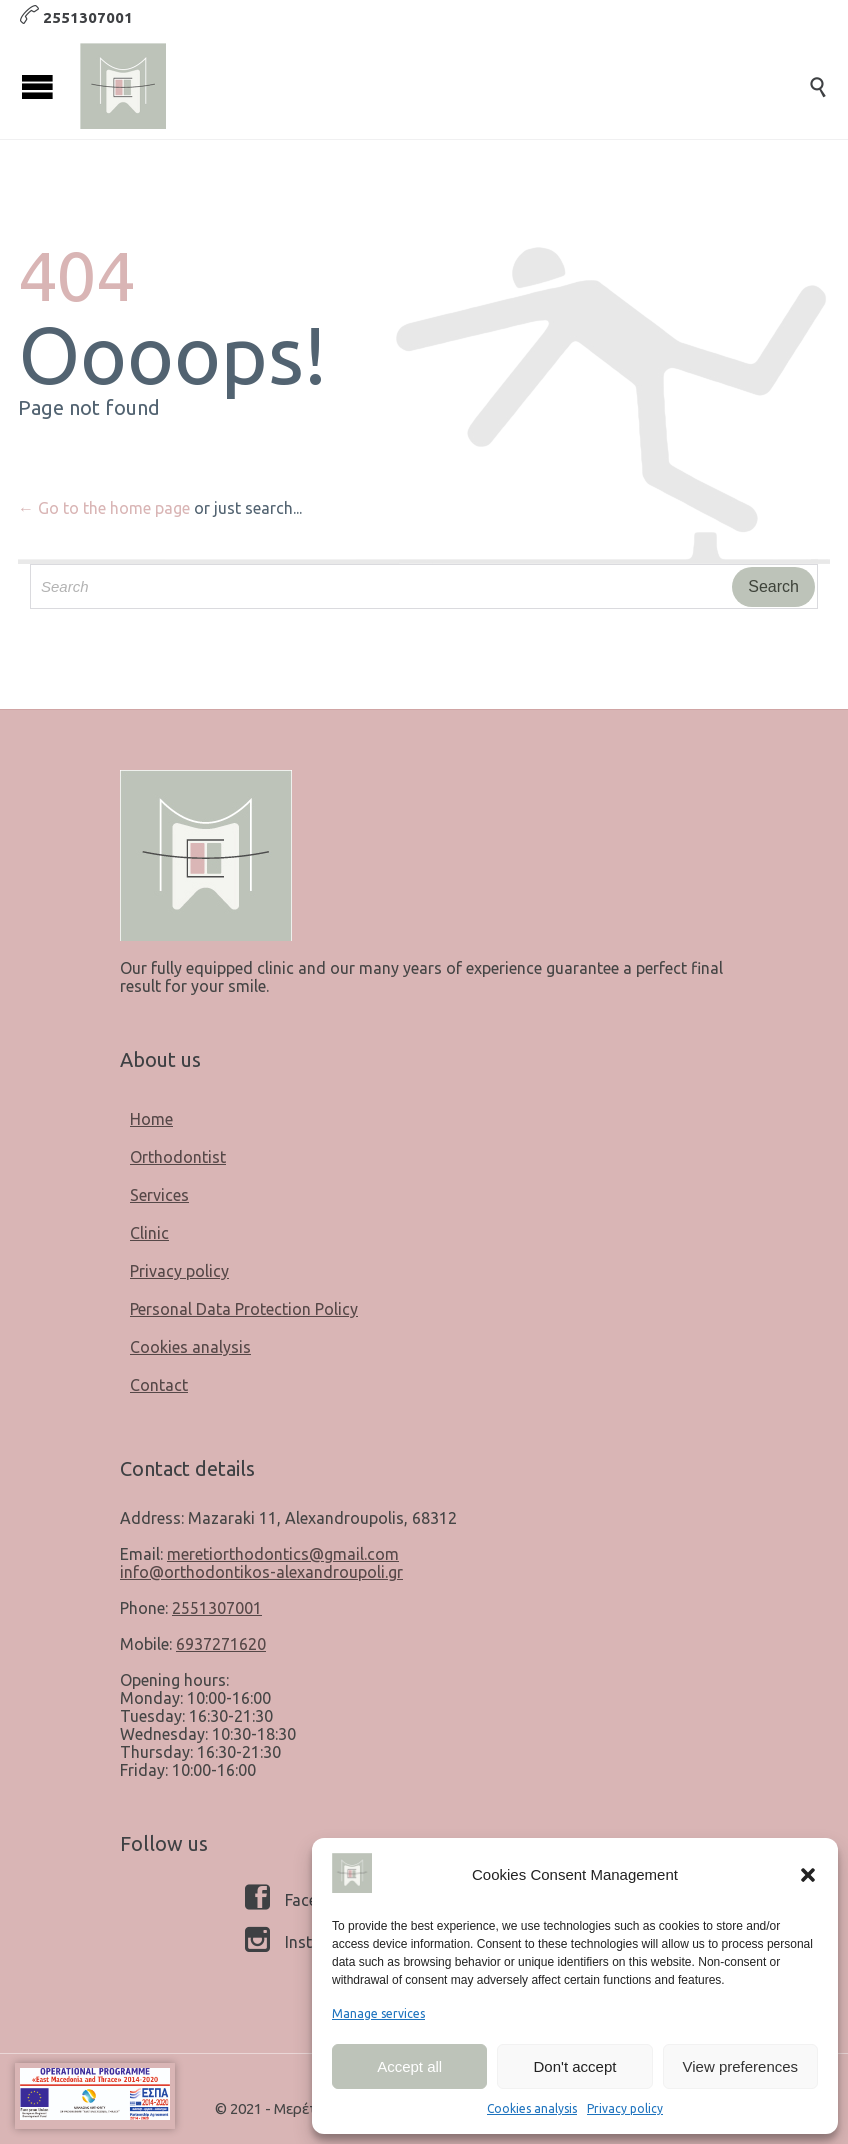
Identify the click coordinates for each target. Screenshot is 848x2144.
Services (159, 1195)
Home (151, 1119)
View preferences (741, 2066)
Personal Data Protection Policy (244, 1309)
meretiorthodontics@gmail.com (283, 1554)
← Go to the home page (104, 508)
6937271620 (221, 1644)
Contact (159, 1385)
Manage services (378, 2013)
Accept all (409, 2066)
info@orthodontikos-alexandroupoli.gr (261, 1572)
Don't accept (575, 2066)
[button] (808, 1875)
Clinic (149, 1233)
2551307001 (217, 1608)
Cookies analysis (532, 2108)
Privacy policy (625, 2108)
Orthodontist (178, 1157)
